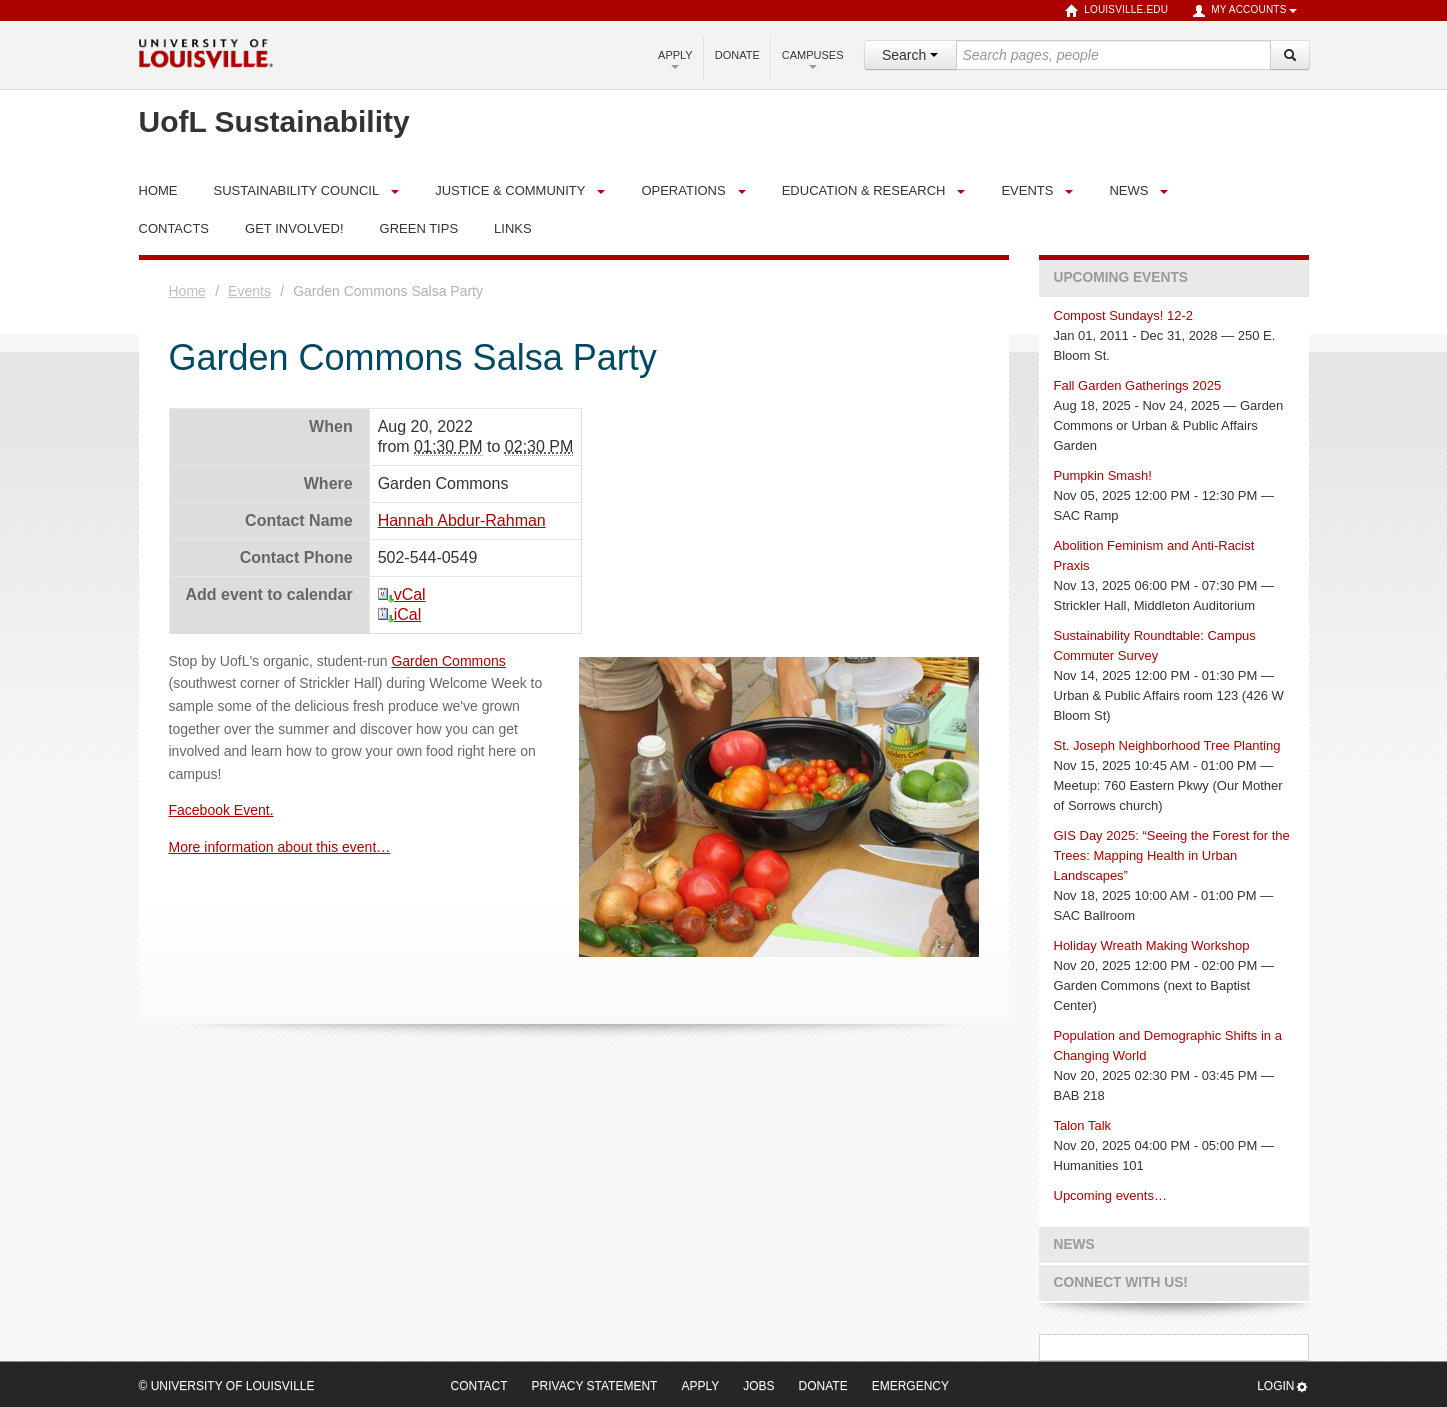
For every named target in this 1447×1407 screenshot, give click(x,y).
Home (187, 291)
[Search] (1290, 55)
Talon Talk (1083, 1125)
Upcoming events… (1110, 1195)
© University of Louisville (227, 1386)
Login (1282, 1386)
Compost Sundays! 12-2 (1123, 315)
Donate (737, 55)
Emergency (910, 1386)
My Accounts (1244, 11)
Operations (683, 190)
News (1128, 190)
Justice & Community (510, 190)
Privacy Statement (595, 1386)
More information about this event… (280, 847)
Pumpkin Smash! (1103, 475)
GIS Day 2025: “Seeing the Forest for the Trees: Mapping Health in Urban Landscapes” (1172, 855)
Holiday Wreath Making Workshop (1152, 945)
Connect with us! (1121, 1282)
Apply (675, 59)
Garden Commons (448, 661)
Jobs (758, 1386)
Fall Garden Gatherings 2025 (1138, 385)
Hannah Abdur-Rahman (462, 520)
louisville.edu (1116, 11)
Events (1027, 190)
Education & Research (864, 190)
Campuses (813, 59)
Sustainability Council (297, 190)
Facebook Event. (221, 810)
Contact (479, 1386)
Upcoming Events (1121, 277)
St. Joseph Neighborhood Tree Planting (1167, 745)
